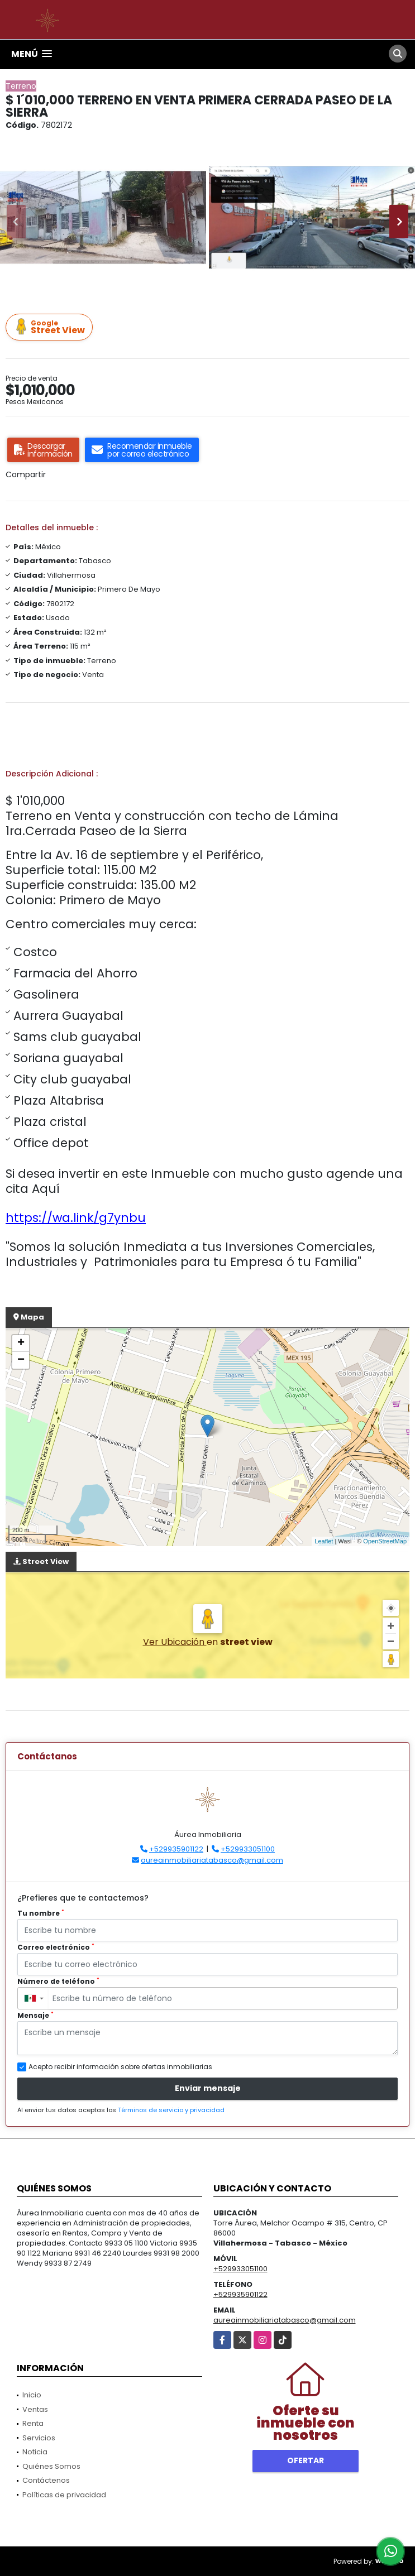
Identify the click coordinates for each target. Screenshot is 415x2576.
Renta (33, 2423)
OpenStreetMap (385, 1541)
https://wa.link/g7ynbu (76, 1218)
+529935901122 (176, 1849)
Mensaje (35, 2015)
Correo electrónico (55, 1947)
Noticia (34, 2452)
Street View (50, 327)
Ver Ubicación (175, 1641)
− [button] (21, 1360)
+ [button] (21, 1343)
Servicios (38, 2438)
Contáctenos (46, 2480)
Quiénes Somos (51, 2466)
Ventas (35, 2409)
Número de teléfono (58, 1981)
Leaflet (323, 1541)
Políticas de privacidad (64, 2494)
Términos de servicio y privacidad (171, 2109)
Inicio (31, 2395)
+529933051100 (248, 1849)
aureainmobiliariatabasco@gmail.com (212, 1860)
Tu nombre (40, 1913)
